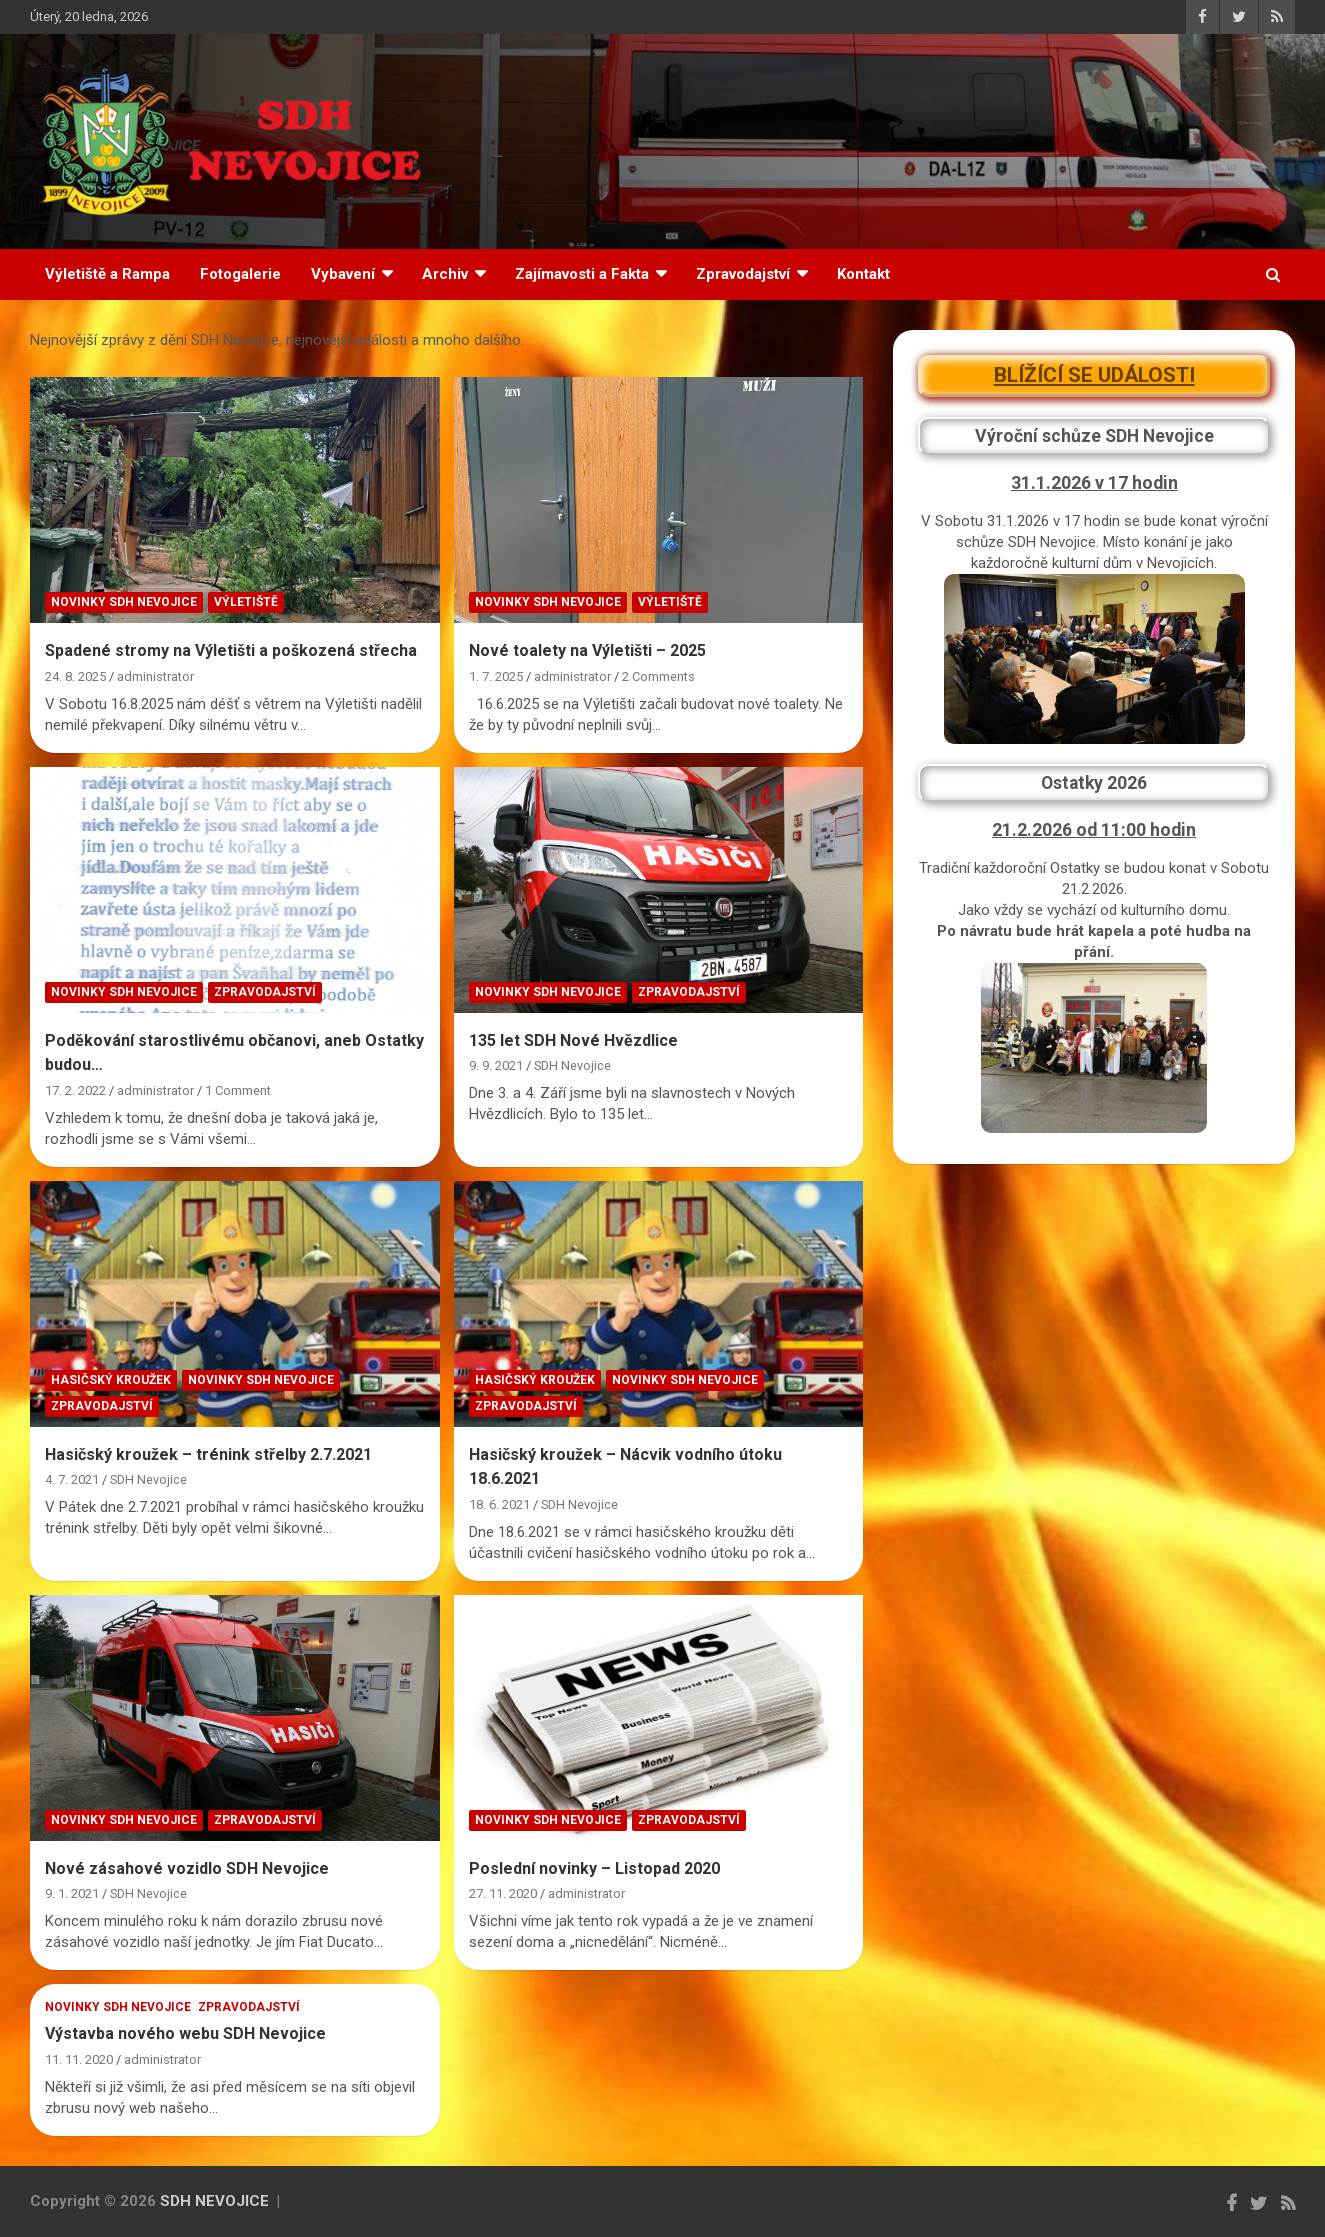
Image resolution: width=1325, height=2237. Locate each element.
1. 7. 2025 (496, 676)
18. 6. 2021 (499, 1504)
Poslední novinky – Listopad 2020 (594, 1868)
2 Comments (658, 676)
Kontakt (863, 274)
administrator (155, 676)
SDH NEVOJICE (214, 2201)
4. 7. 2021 (72, 1479)
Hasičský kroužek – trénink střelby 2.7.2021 (208, 1454)
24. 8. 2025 (75, 676)
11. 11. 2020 (79, 2059)
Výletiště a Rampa (107, 274)
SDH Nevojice (572, 1065)
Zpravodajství (743, 274)
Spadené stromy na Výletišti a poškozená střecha (231, 650)
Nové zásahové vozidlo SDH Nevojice (187, 1868)
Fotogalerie (240, 274)
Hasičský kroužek (111, 1380)
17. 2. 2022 (75, 1090)
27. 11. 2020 (503, 1893)
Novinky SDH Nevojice (124, 602)
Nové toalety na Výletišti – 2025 (587, 650)
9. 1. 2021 (72, 1893)
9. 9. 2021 (496, 1065)
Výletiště (246, 602)
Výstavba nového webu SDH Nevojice (185, 2033)
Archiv (445, 274)
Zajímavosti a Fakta (582, 274)
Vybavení (343, 274)
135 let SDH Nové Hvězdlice (573, 1040)
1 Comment (238, 1090)
